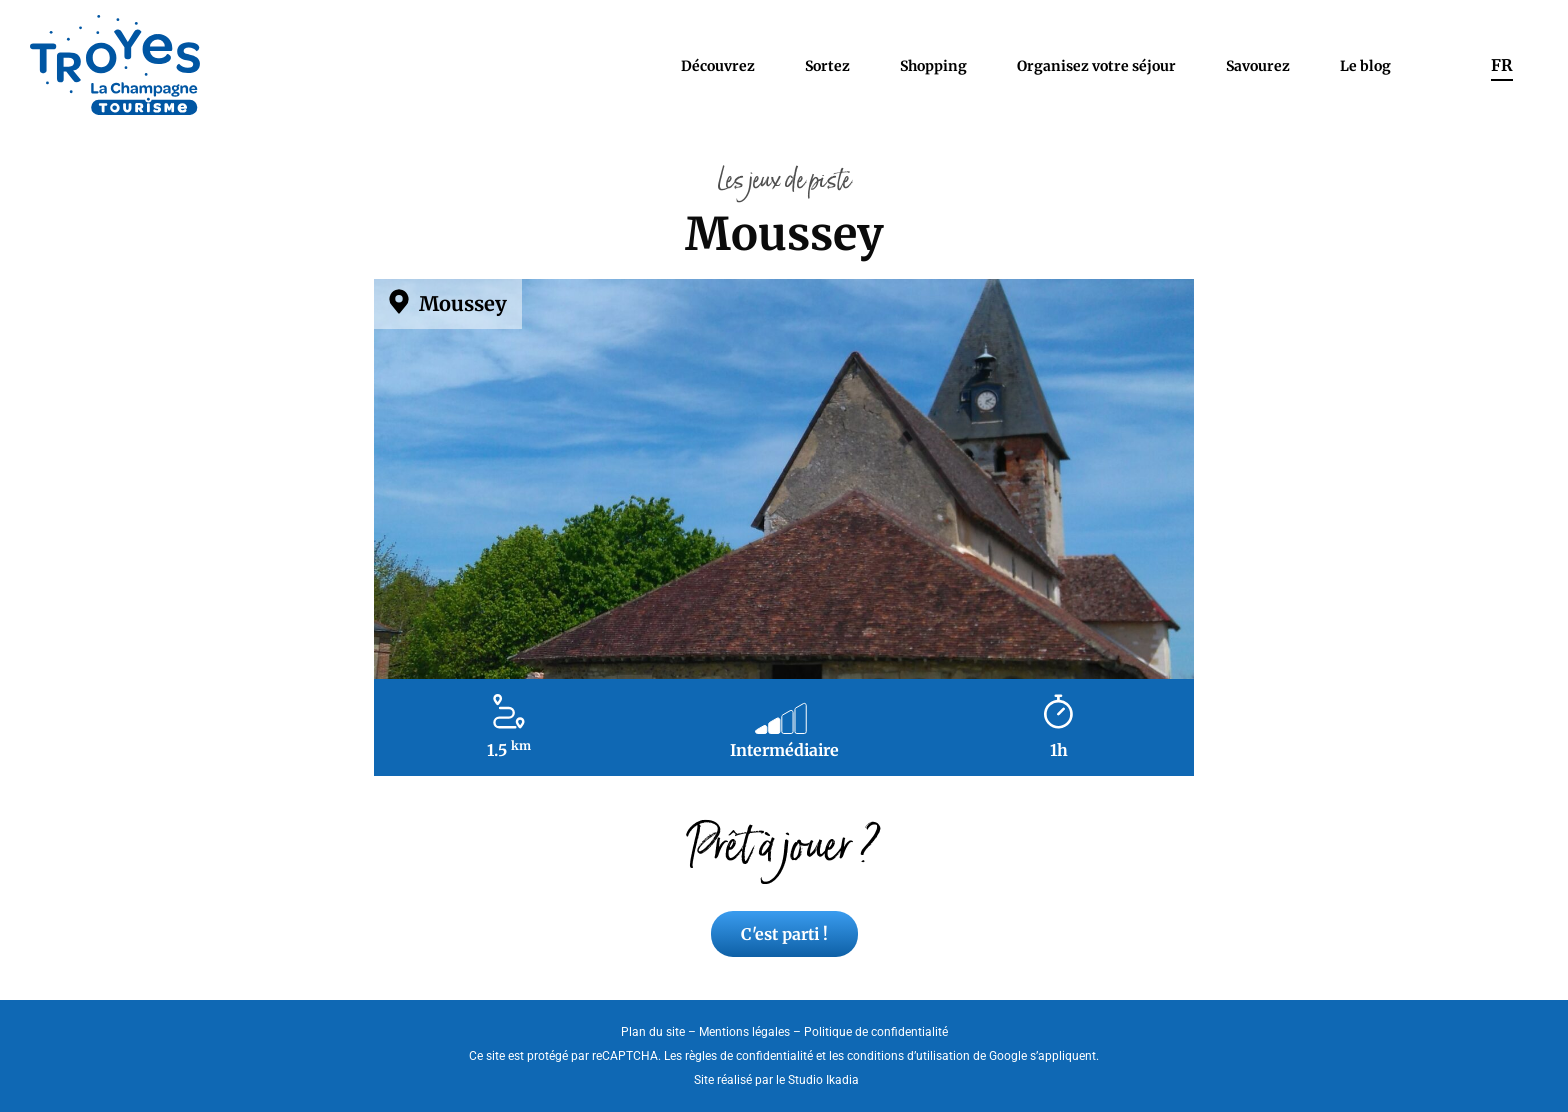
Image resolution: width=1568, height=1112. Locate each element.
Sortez (827, 66)
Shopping (933, 66)
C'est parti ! (784, 934)
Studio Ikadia (823, 1080)
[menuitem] (1502, 65)
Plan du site (653, 1032)
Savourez (1258, 66)
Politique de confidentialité (876, 1032)
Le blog (1365, 66)
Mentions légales (744, 1032)
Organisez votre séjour (1096, 66)
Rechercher (1441, 65)
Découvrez (718, 66)
